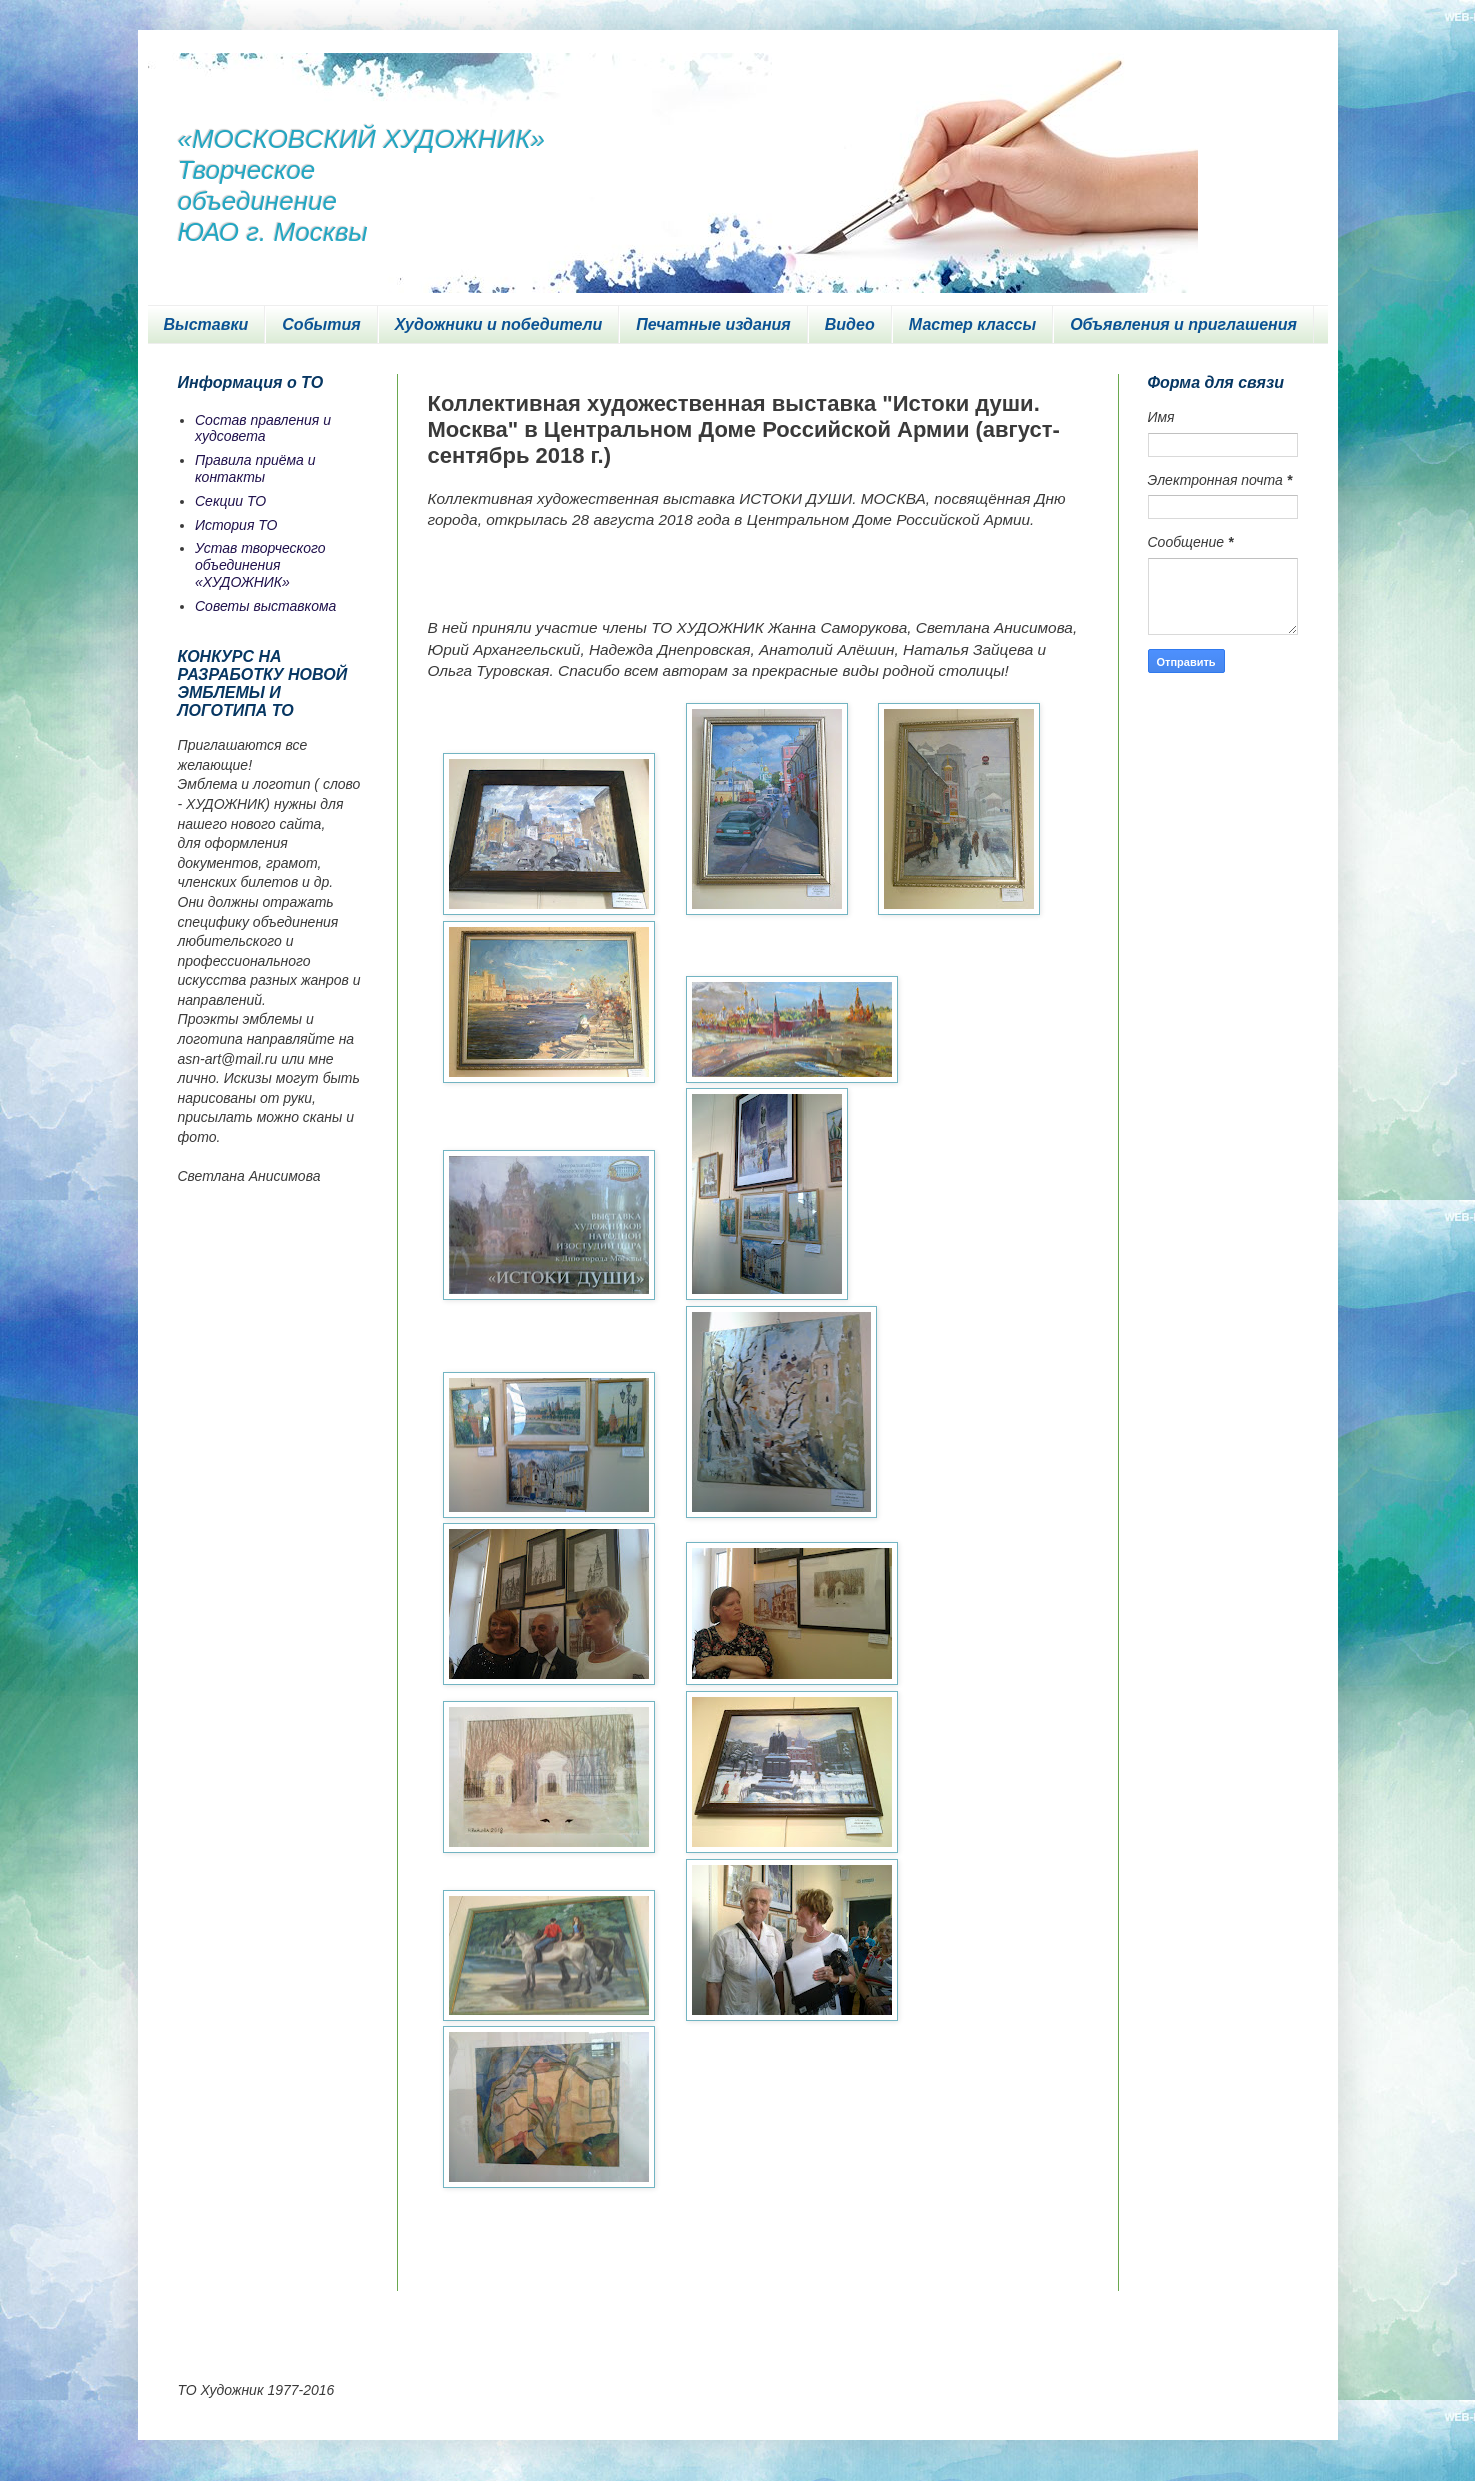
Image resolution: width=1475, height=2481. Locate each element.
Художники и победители (499, 324)
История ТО (236, 525)
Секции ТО (230, 501)
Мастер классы (972, 324)
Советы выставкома (265, 606)
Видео (850, 324)
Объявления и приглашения (1183, 324)
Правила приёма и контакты (255, 468)
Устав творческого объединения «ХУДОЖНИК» (260, 565)
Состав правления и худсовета (263, 428)
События (321, 324)
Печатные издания (713, 324)
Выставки (206, 324)
